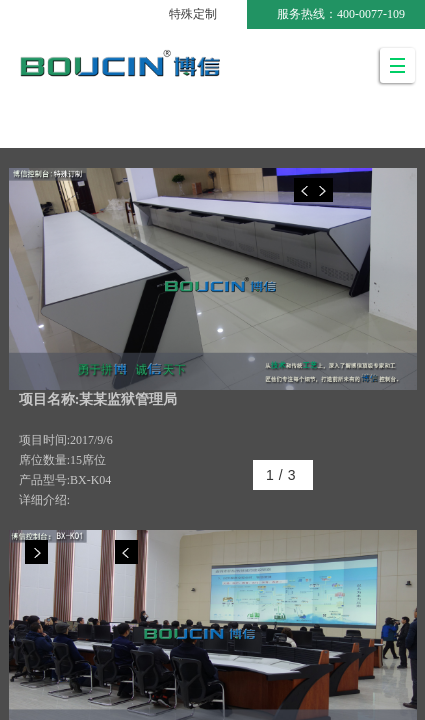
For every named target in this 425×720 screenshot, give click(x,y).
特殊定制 (193, 14)
